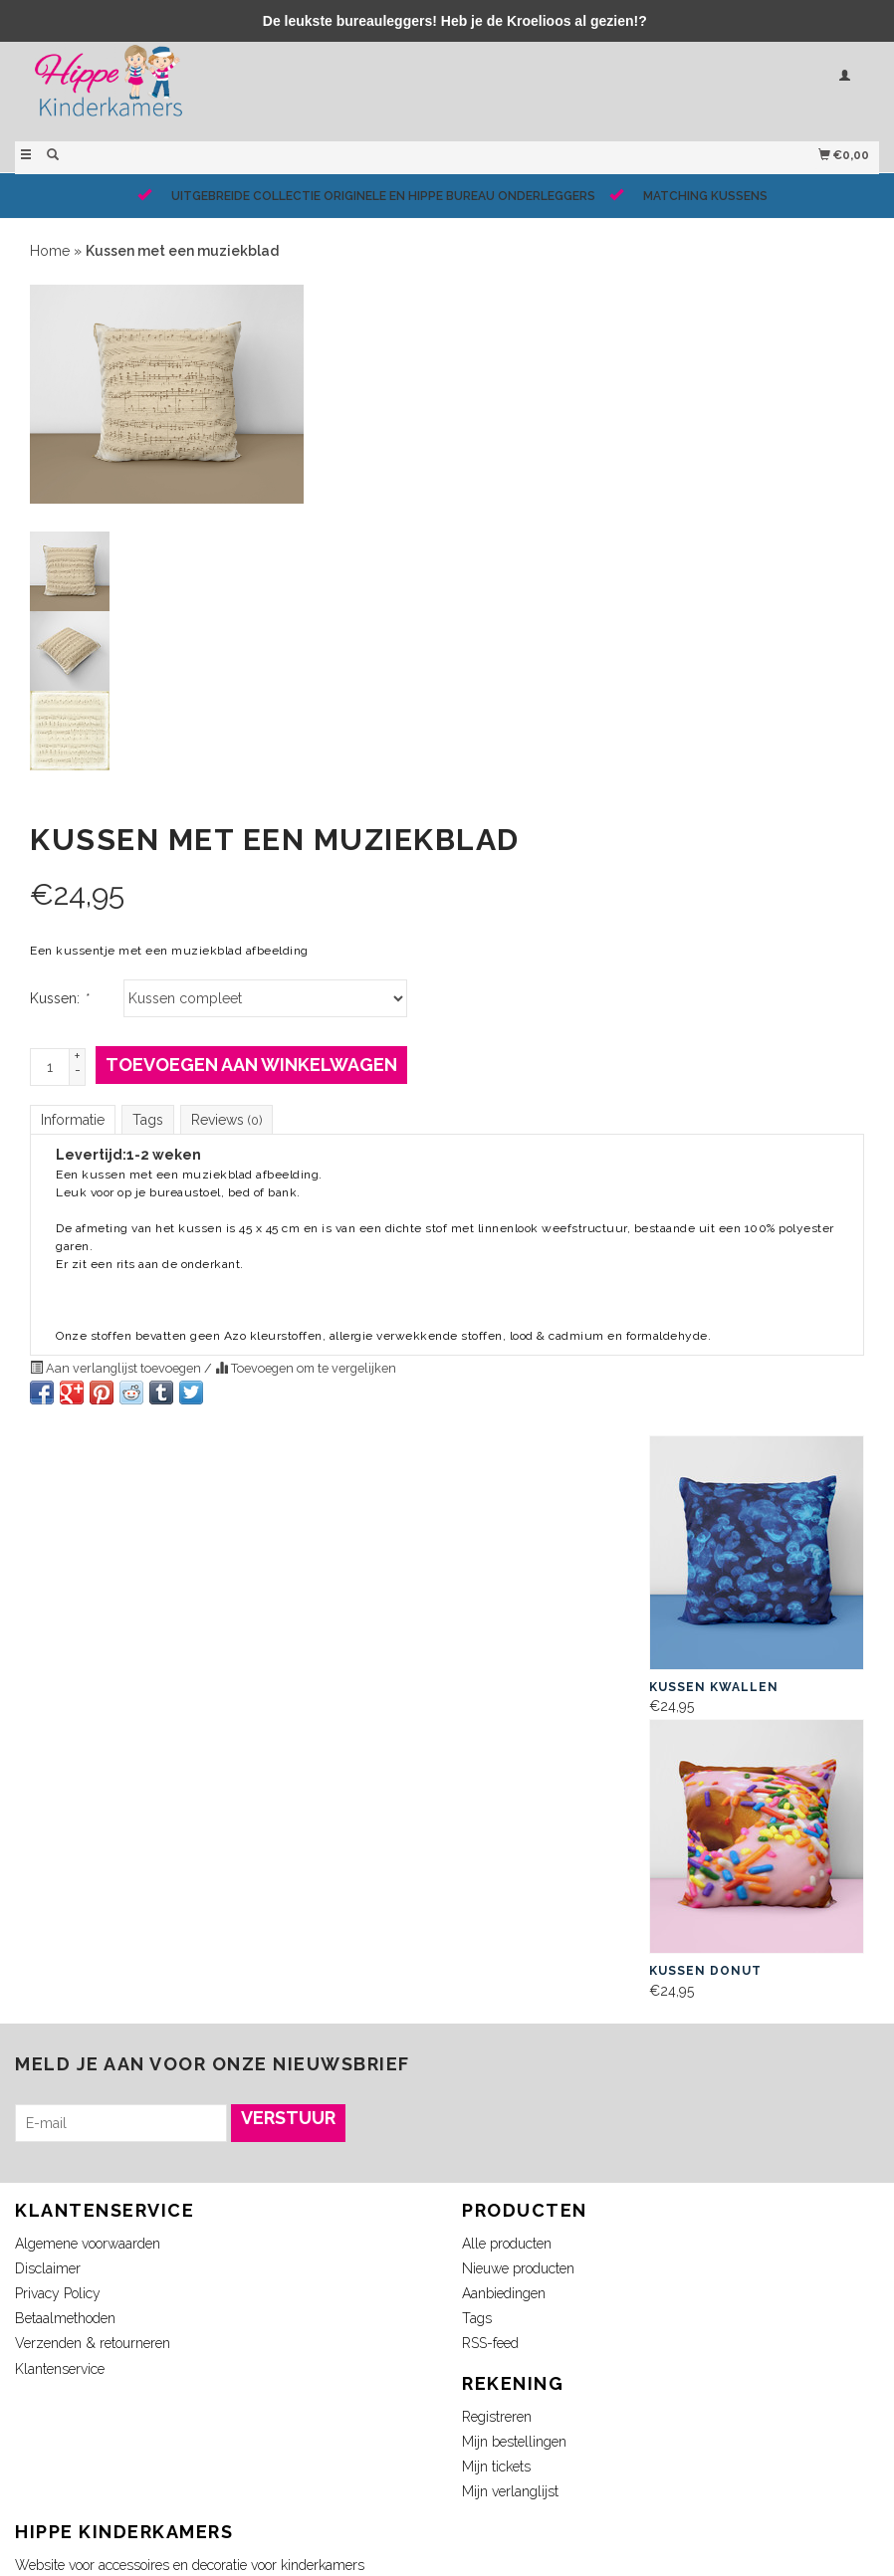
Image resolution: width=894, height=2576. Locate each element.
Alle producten (507, 2244)
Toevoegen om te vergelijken (305, 1368)
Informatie (73, 1120)
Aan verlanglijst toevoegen (117, 1368)
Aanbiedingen (504, 2293)
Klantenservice (60, 2369)
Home (50, 251)
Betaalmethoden (65, 2318)
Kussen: (59, 998)
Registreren (497, 2417)
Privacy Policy (58, 2293)
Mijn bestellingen (514, 2442)
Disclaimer (48, 2268)
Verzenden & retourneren (92, 2343)
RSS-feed (490, 2343)
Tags (147, 1120)
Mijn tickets (496, 2466)
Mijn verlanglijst (510, 2491)
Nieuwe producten (518, 2268)
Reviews (226, 1120)
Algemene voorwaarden (87, 2244)
